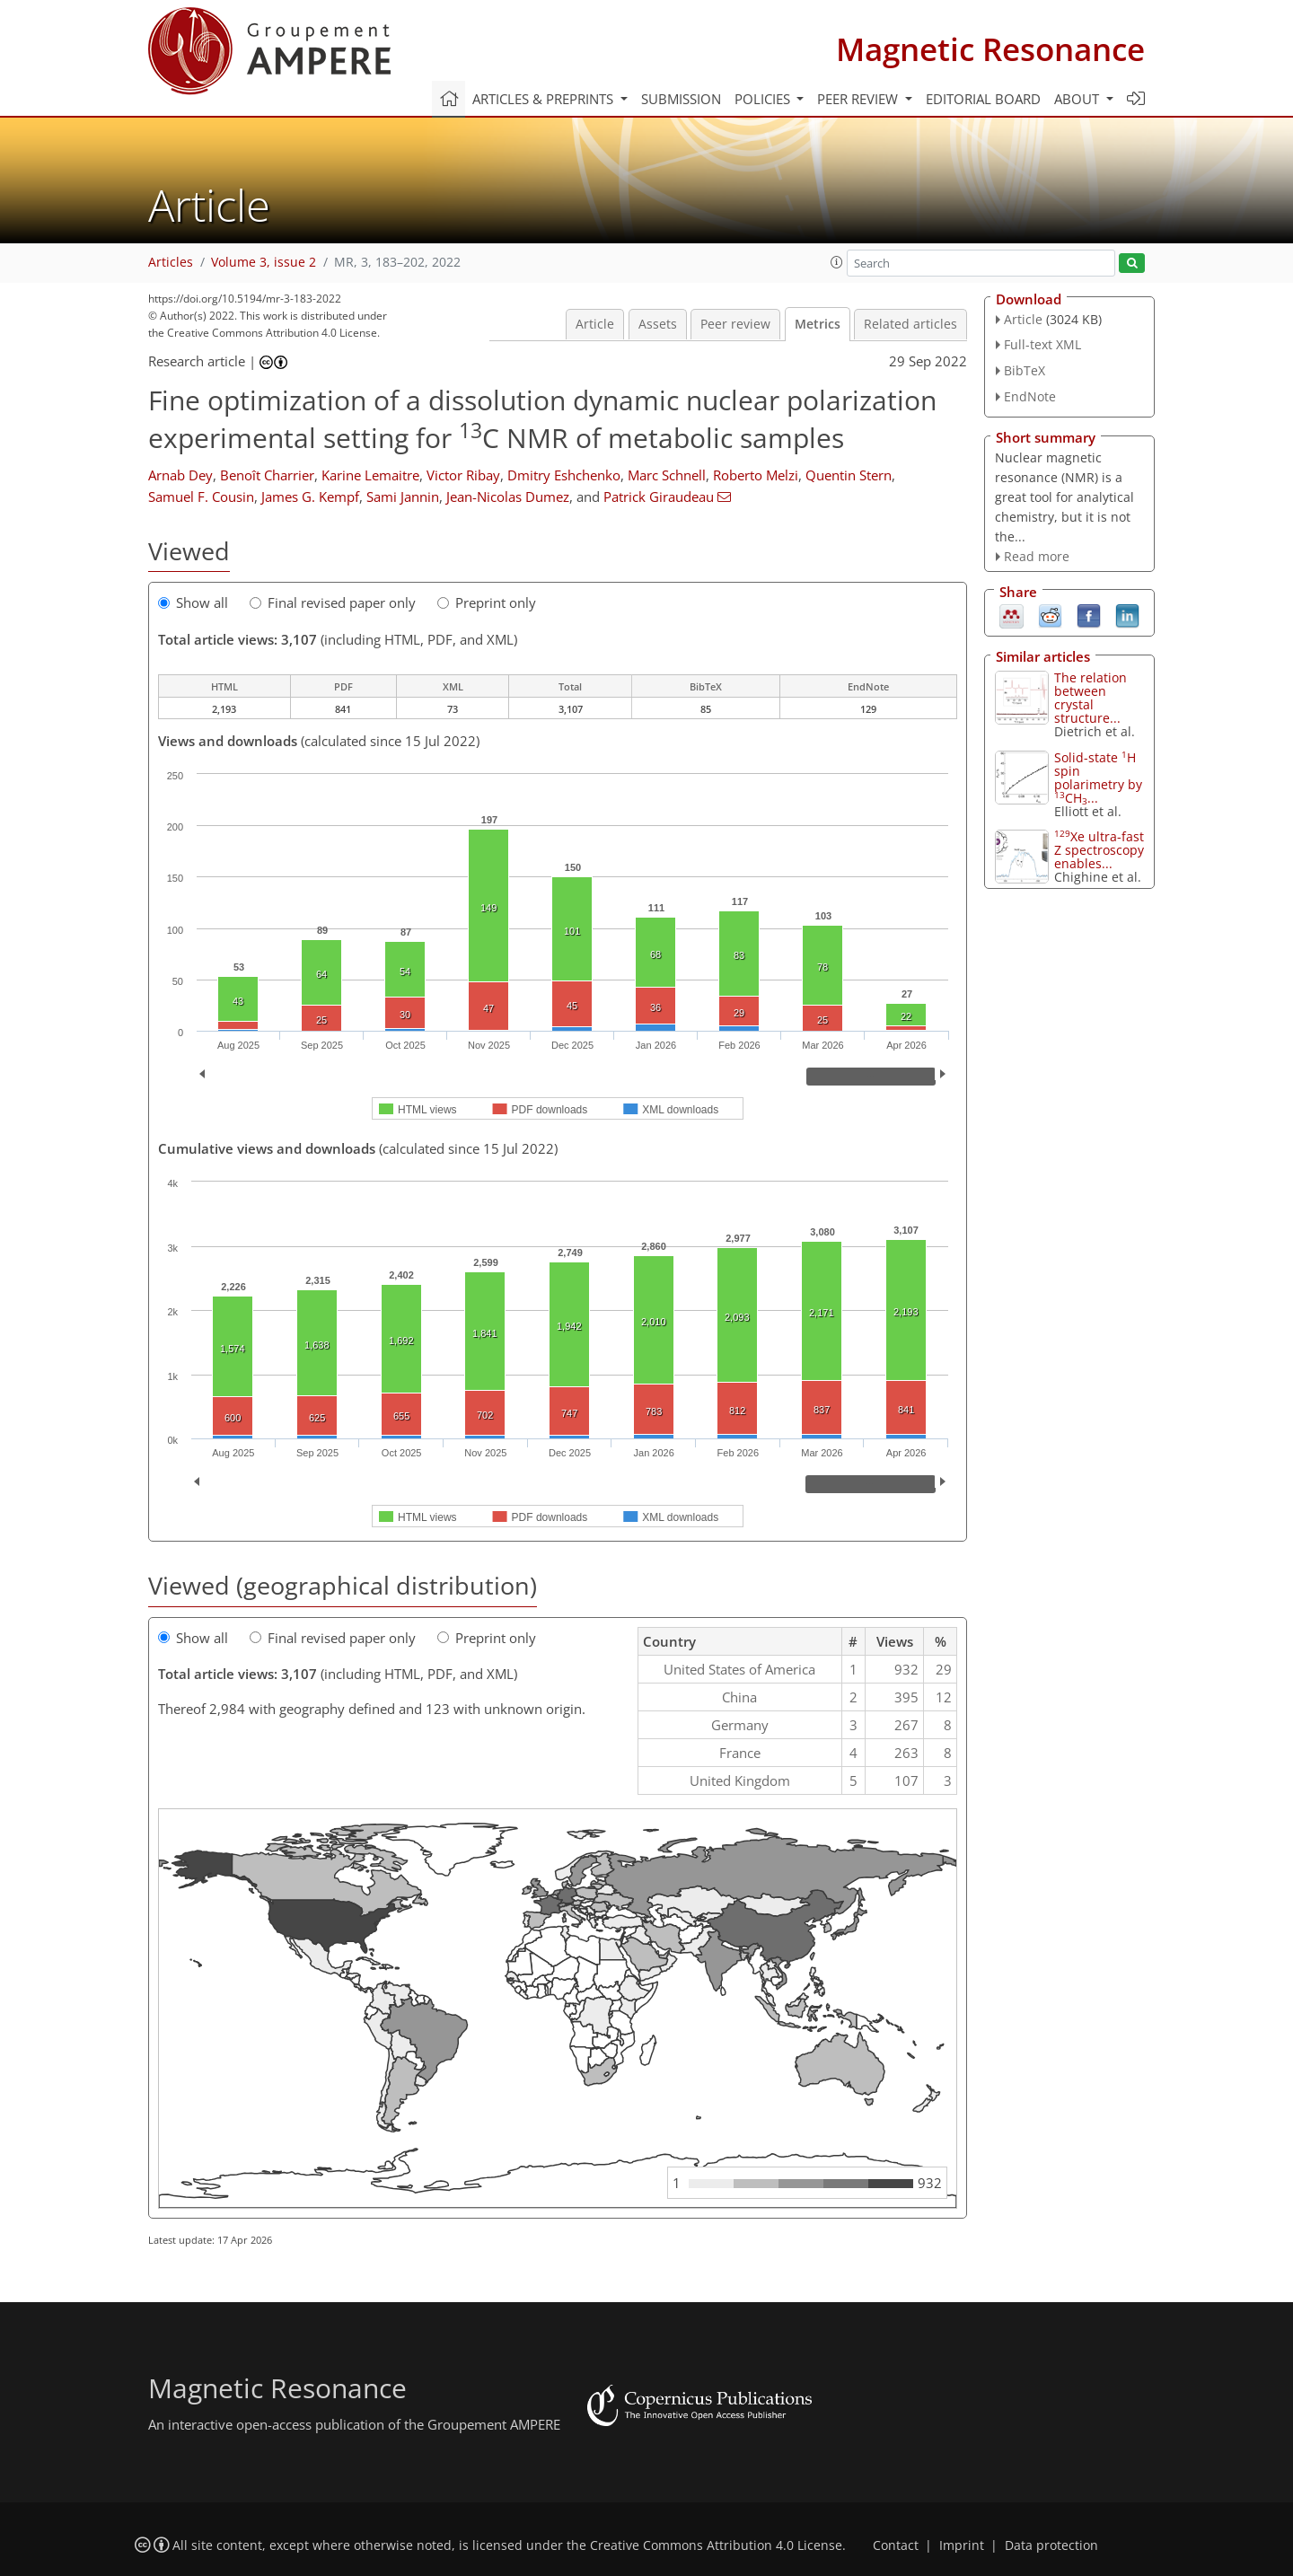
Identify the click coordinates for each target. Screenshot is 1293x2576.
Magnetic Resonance (990, 49)
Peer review (735, 324)
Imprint (961, 2545)
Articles (170, 262)
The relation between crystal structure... (1090, 697)
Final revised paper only (333, 602)
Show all (193, 602)
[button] (837, 262)
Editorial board (983, 99)
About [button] (1078, 99)
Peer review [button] (859, 99)
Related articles (910, 324)
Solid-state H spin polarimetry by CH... (1098, 777)
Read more (1036, 556)
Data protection (1051, 2545)
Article (595, 324)
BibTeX (1024, 370)
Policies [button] (764, 99)
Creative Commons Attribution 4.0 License (716, 2545)
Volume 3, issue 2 (263, 262)
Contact (896, 2545)
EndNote (1030, 396)
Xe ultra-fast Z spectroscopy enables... (1099, 850)
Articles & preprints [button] (544, 99)
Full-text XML (1042, 344)
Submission (681, 99)
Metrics (817, 324)
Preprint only (486, 602)
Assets (657, 324)
